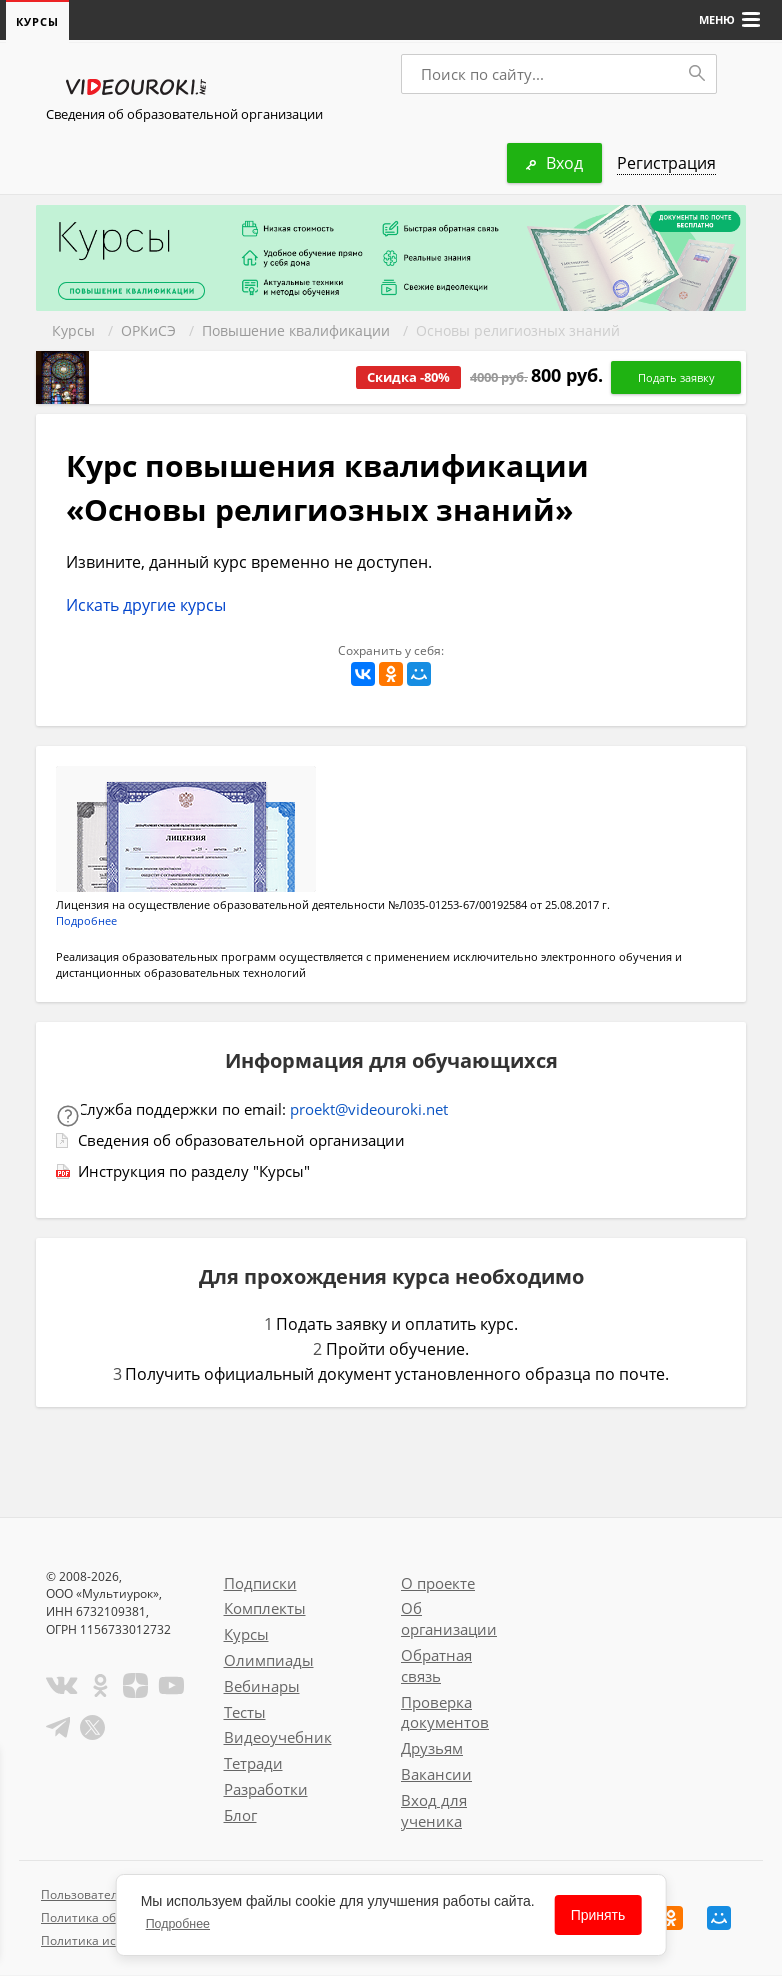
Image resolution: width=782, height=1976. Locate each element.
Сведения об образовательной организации (184, 115)
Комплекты (265, 1609)
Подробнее (86, 921)
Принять (598, 1915)
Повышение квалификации (296, 331)
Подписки (260, 1584)
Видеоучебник (278, 1738)
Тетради (253, 1764)
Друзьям (432, 1749)
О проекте (438, 1584)
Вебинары (262, 1687)
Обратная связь (436, 1666)
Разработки (266, 1790)
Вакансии (436, 1775)
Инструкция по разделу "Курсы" (194, 1172)
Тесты (245, 1713)
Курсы (73, 331)
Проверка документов (445, 1713)
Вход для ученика (434, 1811)
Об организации (449, 1619)
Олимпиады (269, 1661)
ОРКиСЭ (148, 331)
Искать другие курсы (146, 606)
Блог (240, 1816)
